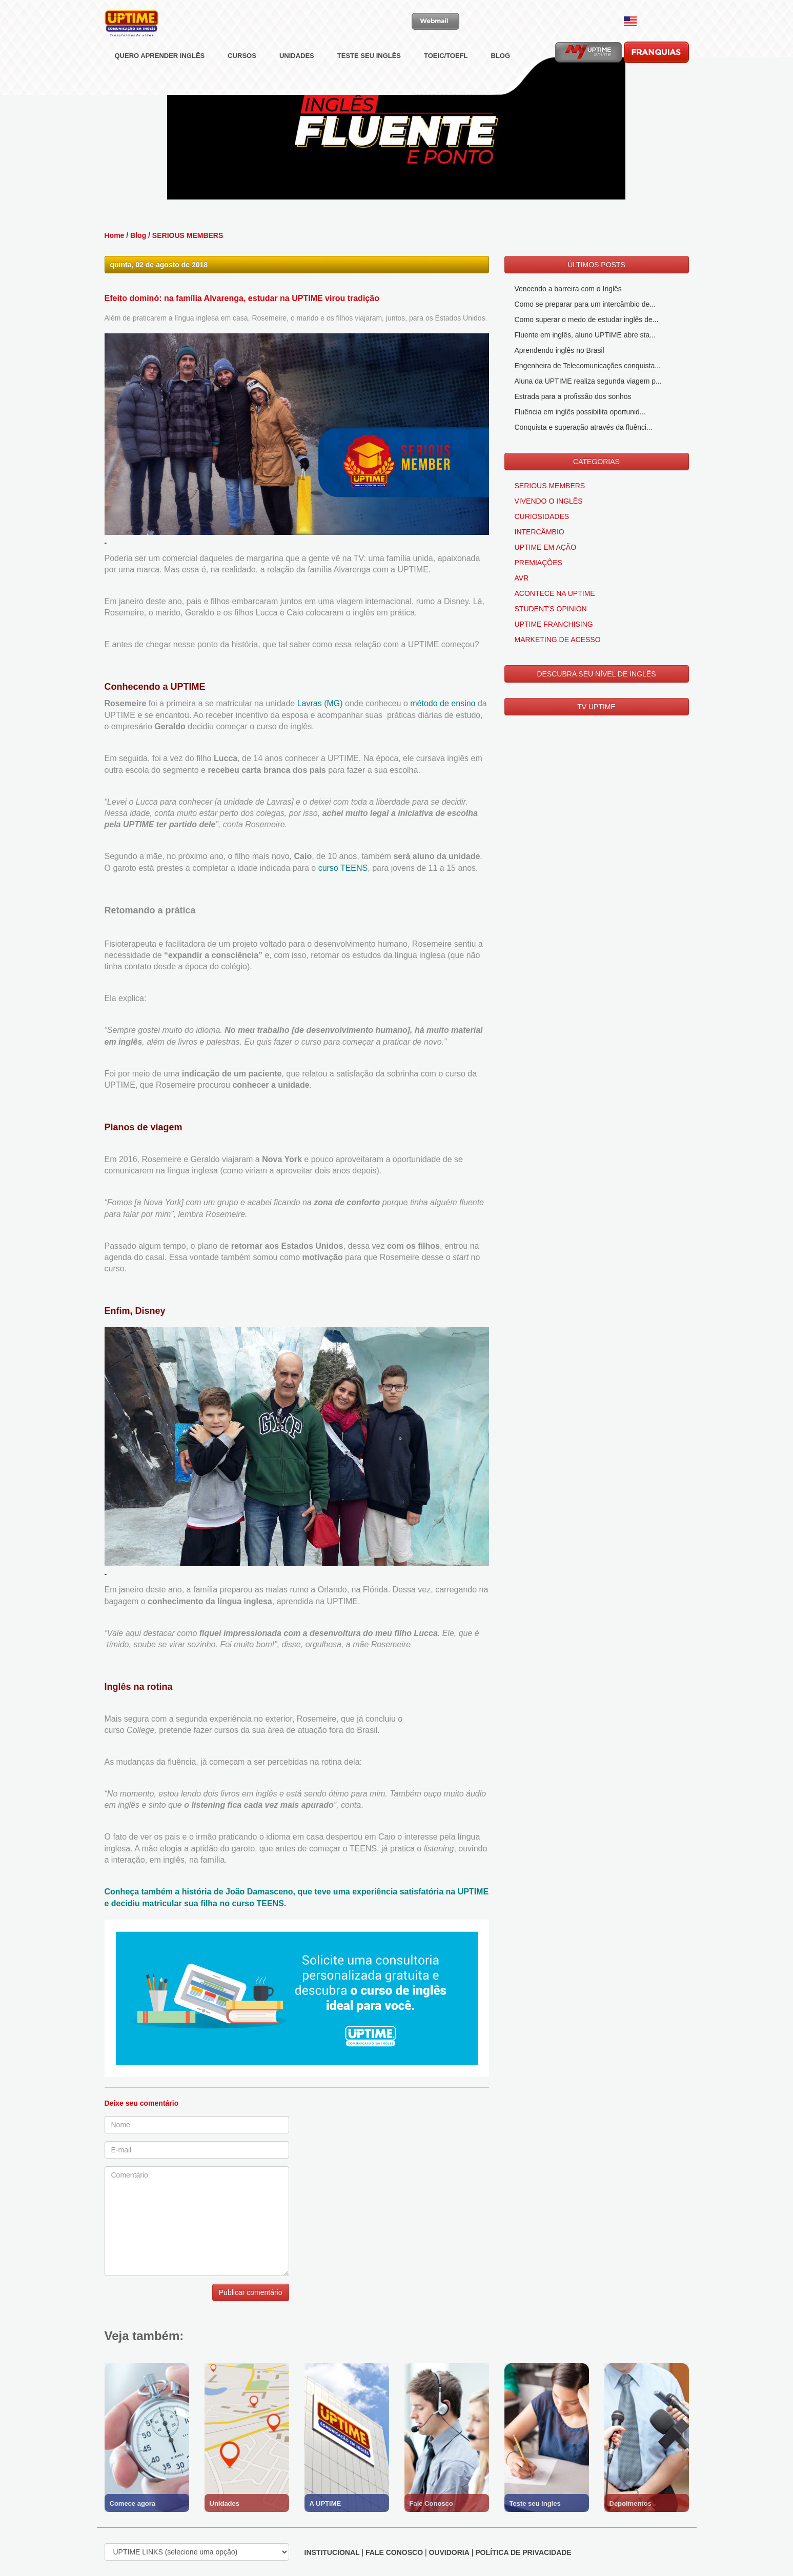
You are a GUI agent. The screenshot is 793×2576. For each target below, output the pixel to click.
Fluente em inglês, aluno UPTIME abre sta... (585, 335)
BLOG (501, 79)
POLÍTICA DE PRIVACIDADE (523, 2552)
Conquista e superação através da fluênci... (584, 427)
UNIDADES (296, 79)
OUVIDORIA (449, 2552)
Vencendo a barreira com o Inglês (568, 289)
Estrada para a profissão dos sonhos (573, 396)
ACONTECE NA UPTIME (555, 593)
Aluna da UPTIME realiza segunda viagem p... (588, 381)
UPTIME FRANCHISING (554, 624)
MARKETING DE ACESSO (558, 639)
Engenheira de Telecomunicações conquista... (588, 366)
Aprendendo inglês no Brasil (559, 350)
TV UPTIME (596, 707)
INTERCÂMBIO (539, 532)
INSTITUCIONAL (332, 2552)
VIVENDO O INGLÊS (549, 501)
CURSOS (242, 79)
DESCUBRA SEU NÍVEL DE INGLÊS (596, 674)
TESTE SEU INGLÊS (369, 79)
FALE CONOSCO (394, 2552)
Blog (138, 235)
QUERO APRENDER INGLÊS (160, 79)
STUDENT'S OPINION (551, 609)
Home (115, 235)
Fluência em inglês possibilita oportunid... (580, 412)
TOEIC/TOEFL (445, 79)
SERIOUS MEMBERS (187, 235)
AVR (522, 578)
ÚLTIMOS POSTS (596, 265)
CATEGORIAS (596, 461)
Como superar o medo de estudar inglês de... (587, 319)
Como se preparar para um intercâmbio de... (585, 304)
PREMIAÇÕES (538, 562)
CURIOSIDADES (542, 516)
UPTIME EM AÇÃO (546, 547)
